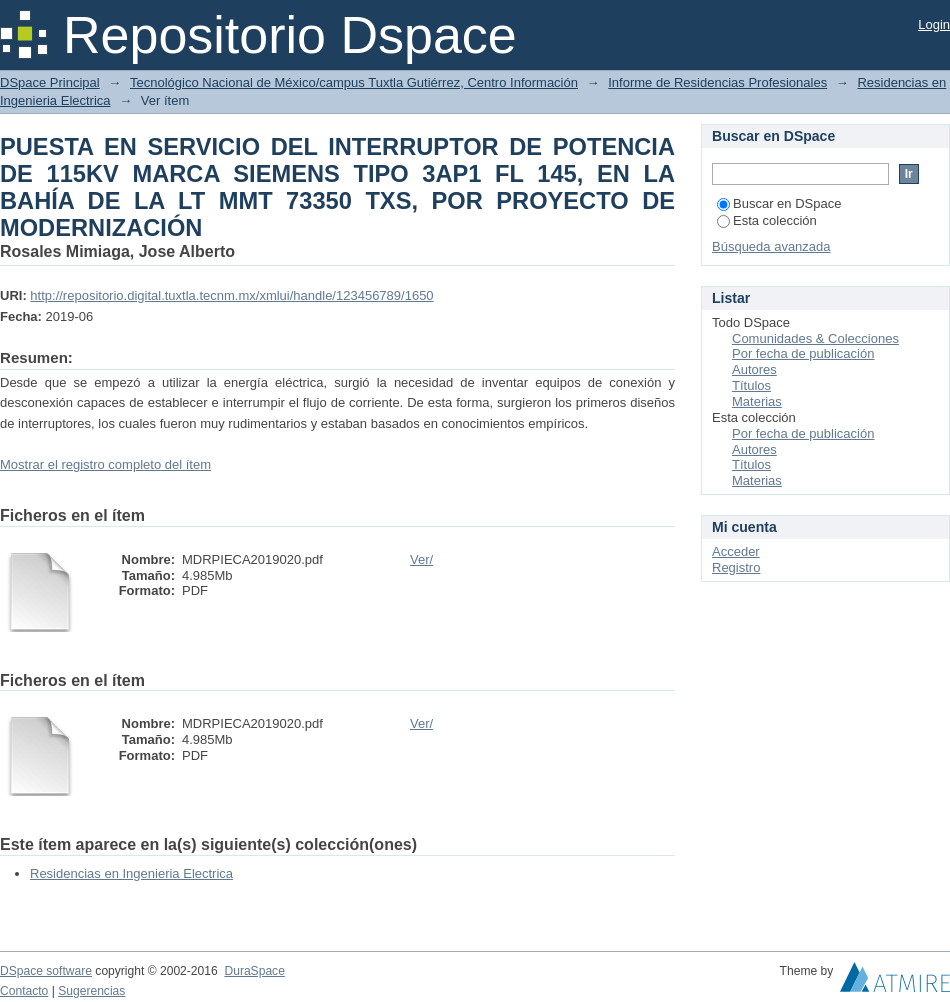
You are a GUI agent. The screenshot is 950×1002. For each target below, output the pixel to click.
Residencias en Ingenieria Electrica (131, 873)
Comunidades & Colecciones (815, 338)
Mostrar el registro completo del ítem (105, 464)
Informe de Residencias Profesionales (717, 82)
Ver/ (421, 559)
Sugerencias (91, 991)
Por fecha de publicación (803, 353)
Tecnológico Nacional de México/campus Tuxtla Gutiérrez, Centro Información (354, 82)
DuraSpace (254, 971)
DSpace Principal (50, 82)
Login (934, 24)
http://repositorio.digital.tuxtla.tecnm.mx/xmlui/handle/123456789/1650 (231, 295)
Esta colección (767, 220)
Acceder (736, 551)
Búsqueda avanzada (771, 246)
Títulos (751, 385)
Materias (757, 401)
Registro (736, 567)
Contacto (24, 991)
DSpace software (46, 971)
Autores (754, 369)
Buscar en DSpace (779, 203)
